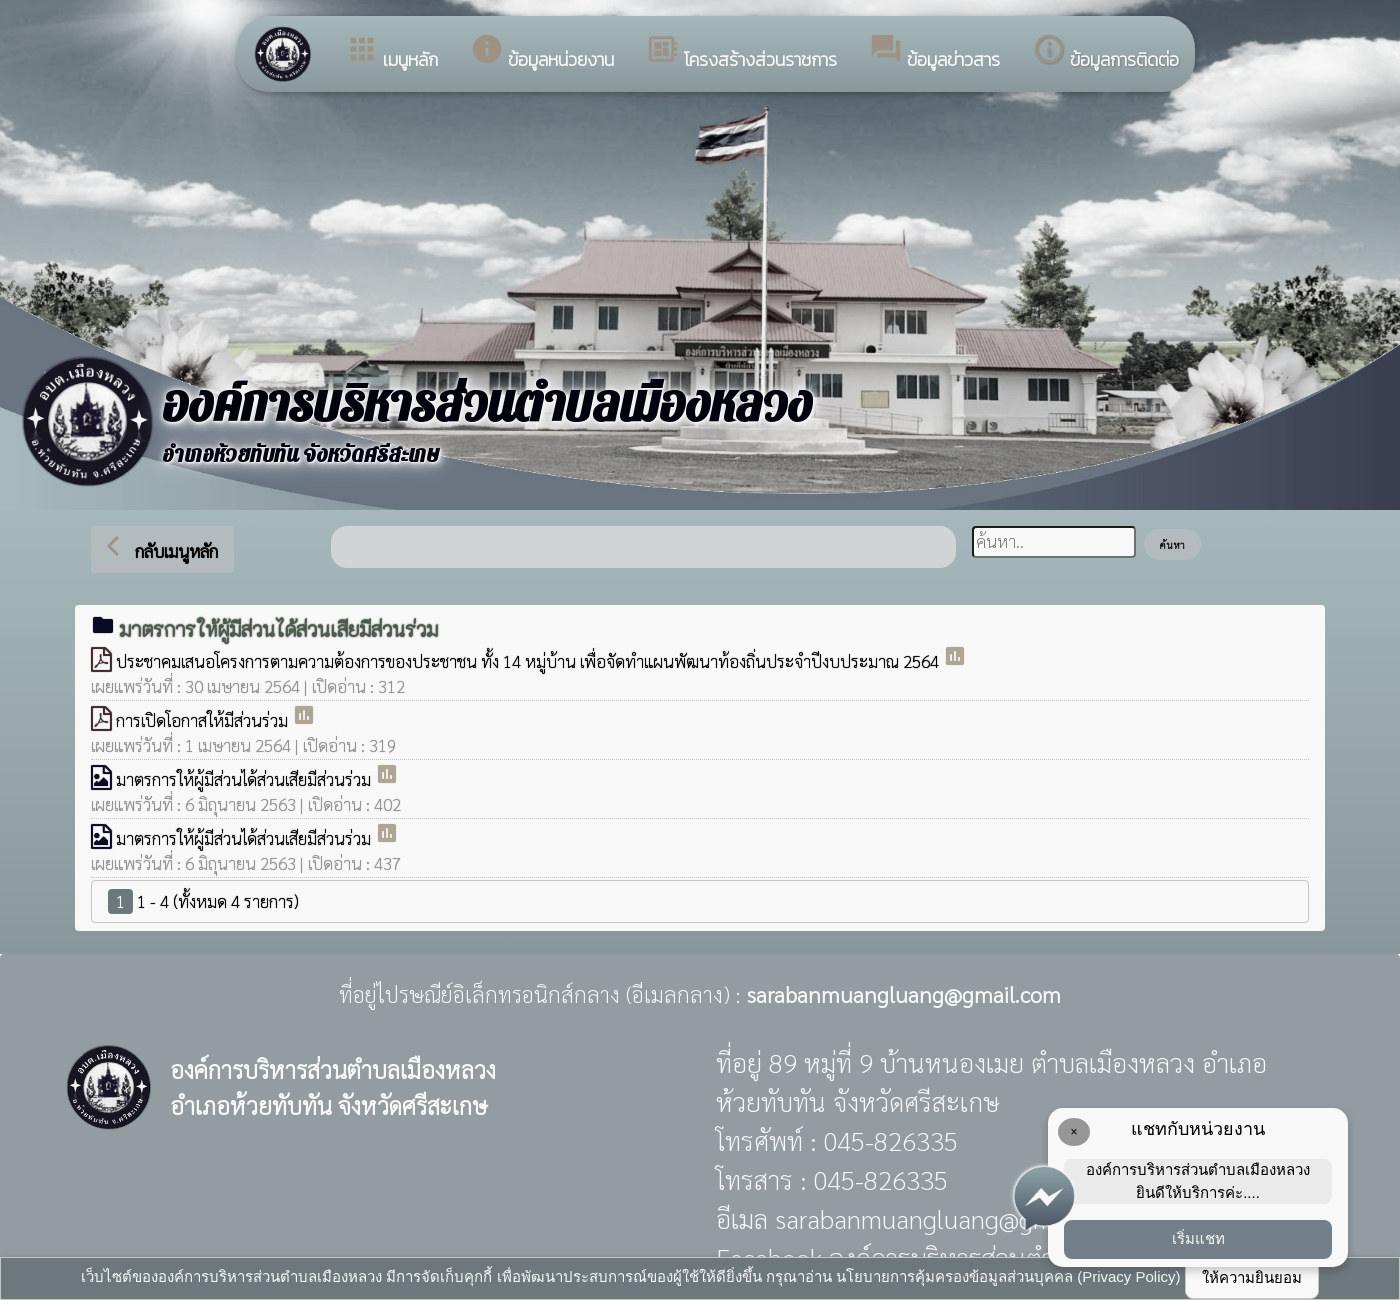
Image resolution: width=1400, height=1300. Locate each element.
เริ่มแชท (1198, 1238)
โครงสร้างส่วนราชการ (741, 52)
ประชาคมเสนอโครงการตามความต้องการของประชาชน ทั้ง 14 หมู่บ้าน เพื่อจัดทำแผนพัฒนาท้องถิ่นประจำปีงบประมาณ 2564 (529, 661)
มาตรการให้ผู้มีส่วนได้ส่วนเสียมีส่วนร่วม (245, 779)
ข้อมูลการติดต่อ (1105, 52)
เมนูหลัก (391, 52)
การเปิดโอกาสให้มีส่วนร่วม (204, 720)
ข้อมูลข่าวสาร (934, 52)
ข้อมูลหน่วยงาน (542, 52)
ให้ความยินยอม (1252, 1277)
